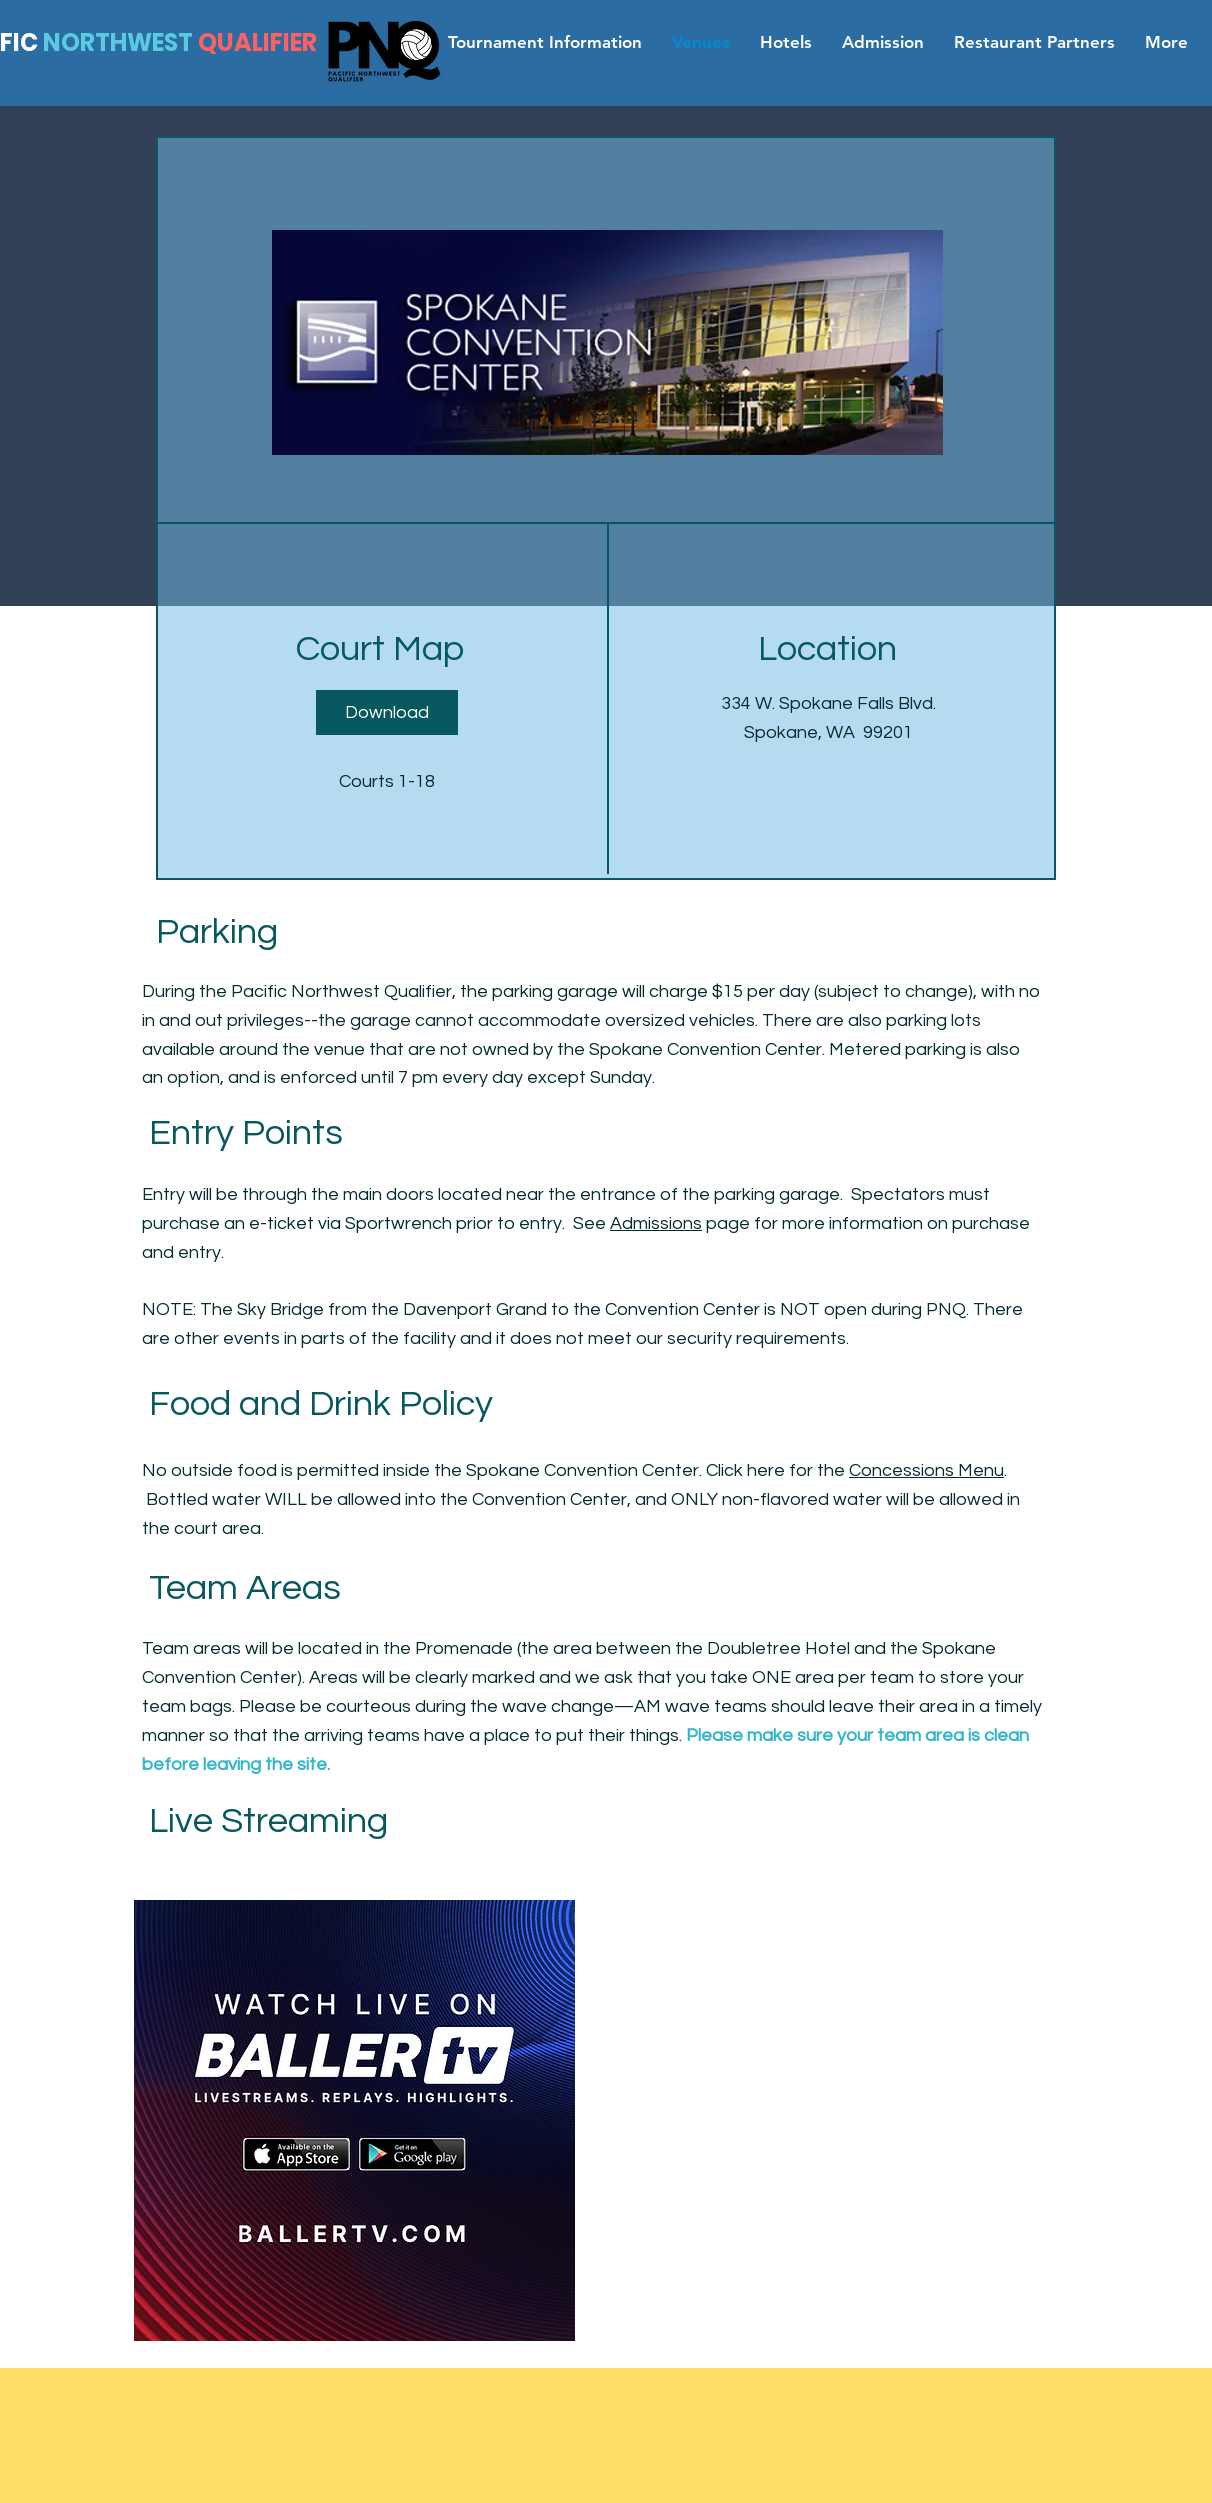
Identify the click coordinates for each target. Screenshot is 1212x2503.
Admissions (656, 1223)
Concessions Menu (926, 1470)
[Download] (387, 712)
